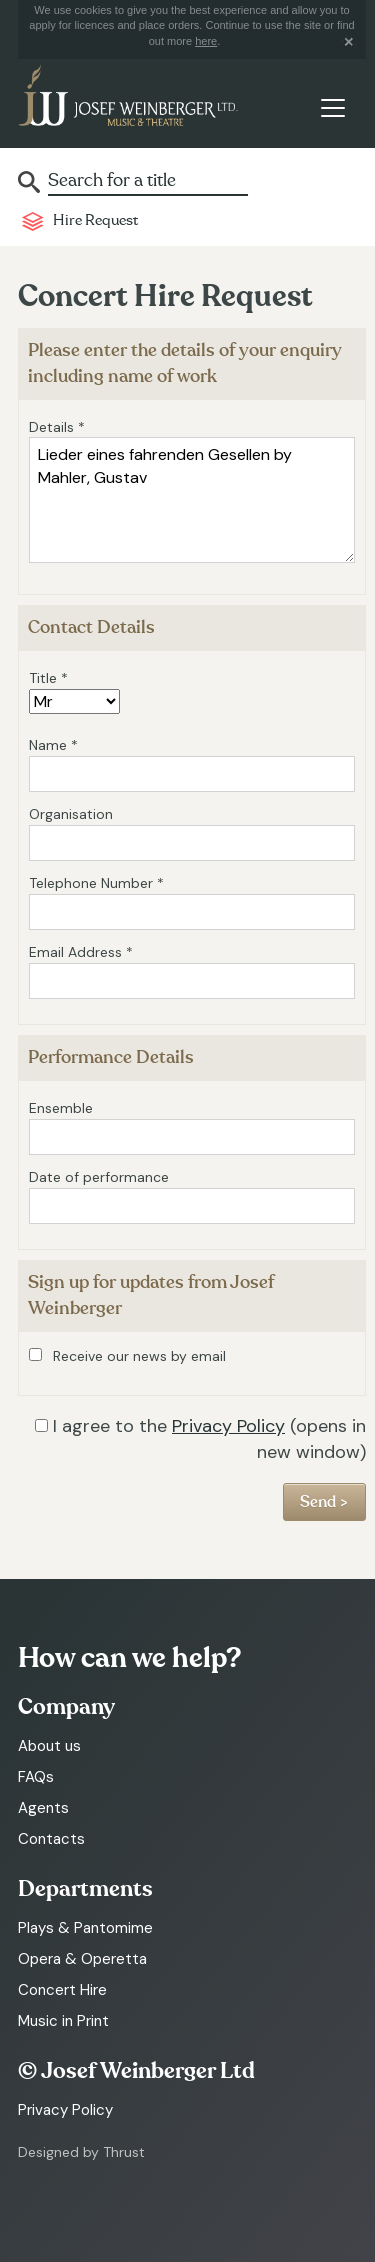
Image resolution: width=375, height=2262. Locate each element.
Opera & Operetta (82, 1959)
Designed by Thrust (81, 2152)
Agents (43, 1808)
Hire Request (95, 220)
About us (49, 1746)
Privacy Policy (228, 1426)
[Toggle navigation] (332, 107)
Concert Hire (62, 1990)
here (206, 41)
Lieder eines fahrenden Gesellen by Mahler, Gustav (192, 500)
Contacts (51, 1839)
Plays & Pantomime (85, 1928)
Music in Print (63, 2021)
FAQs (36, 1777)
